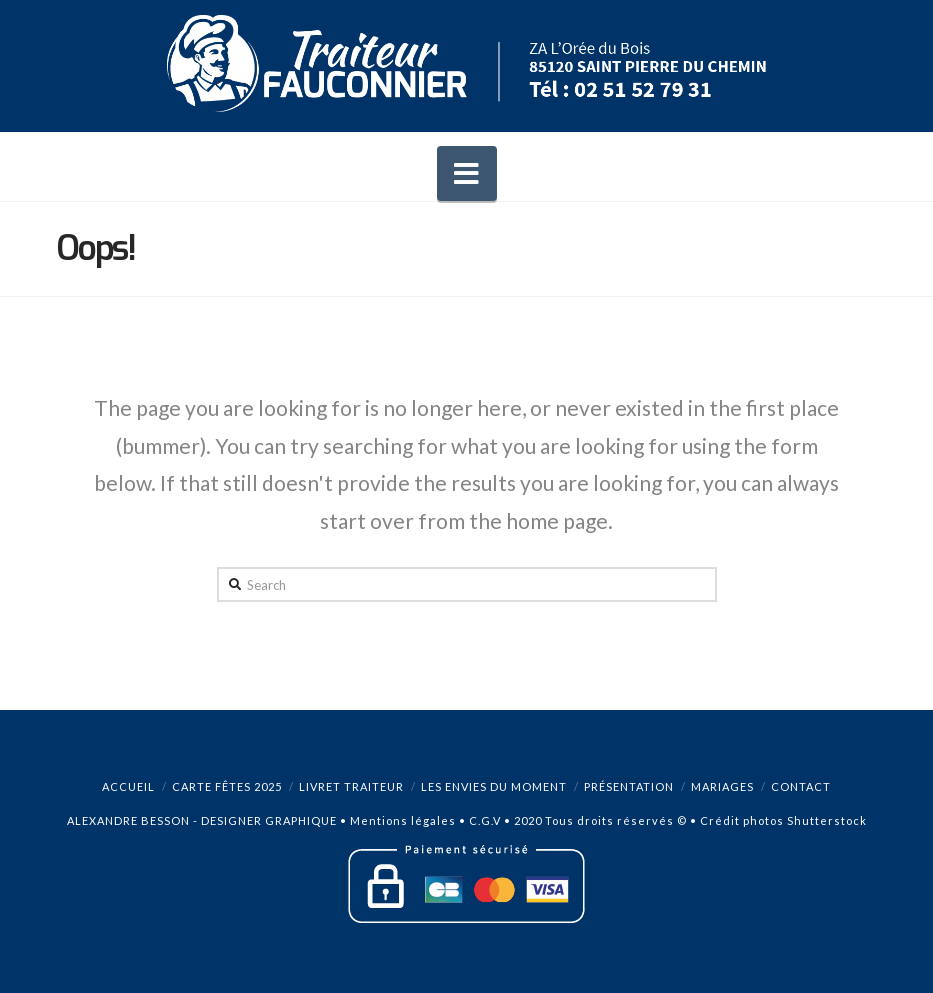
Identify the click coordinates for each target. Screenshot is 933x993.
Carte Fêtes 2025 (227, 786)
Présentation (629, 786)
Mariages (722, 786)
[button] (467, 173)
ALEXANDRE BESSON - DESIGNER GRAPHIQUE (202, 820)
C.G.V (485, 820)
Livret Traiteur (351, 786)
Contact (801, 786)
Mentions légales (403, 820)
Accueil (128, 786)
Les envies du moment (494, 786)
